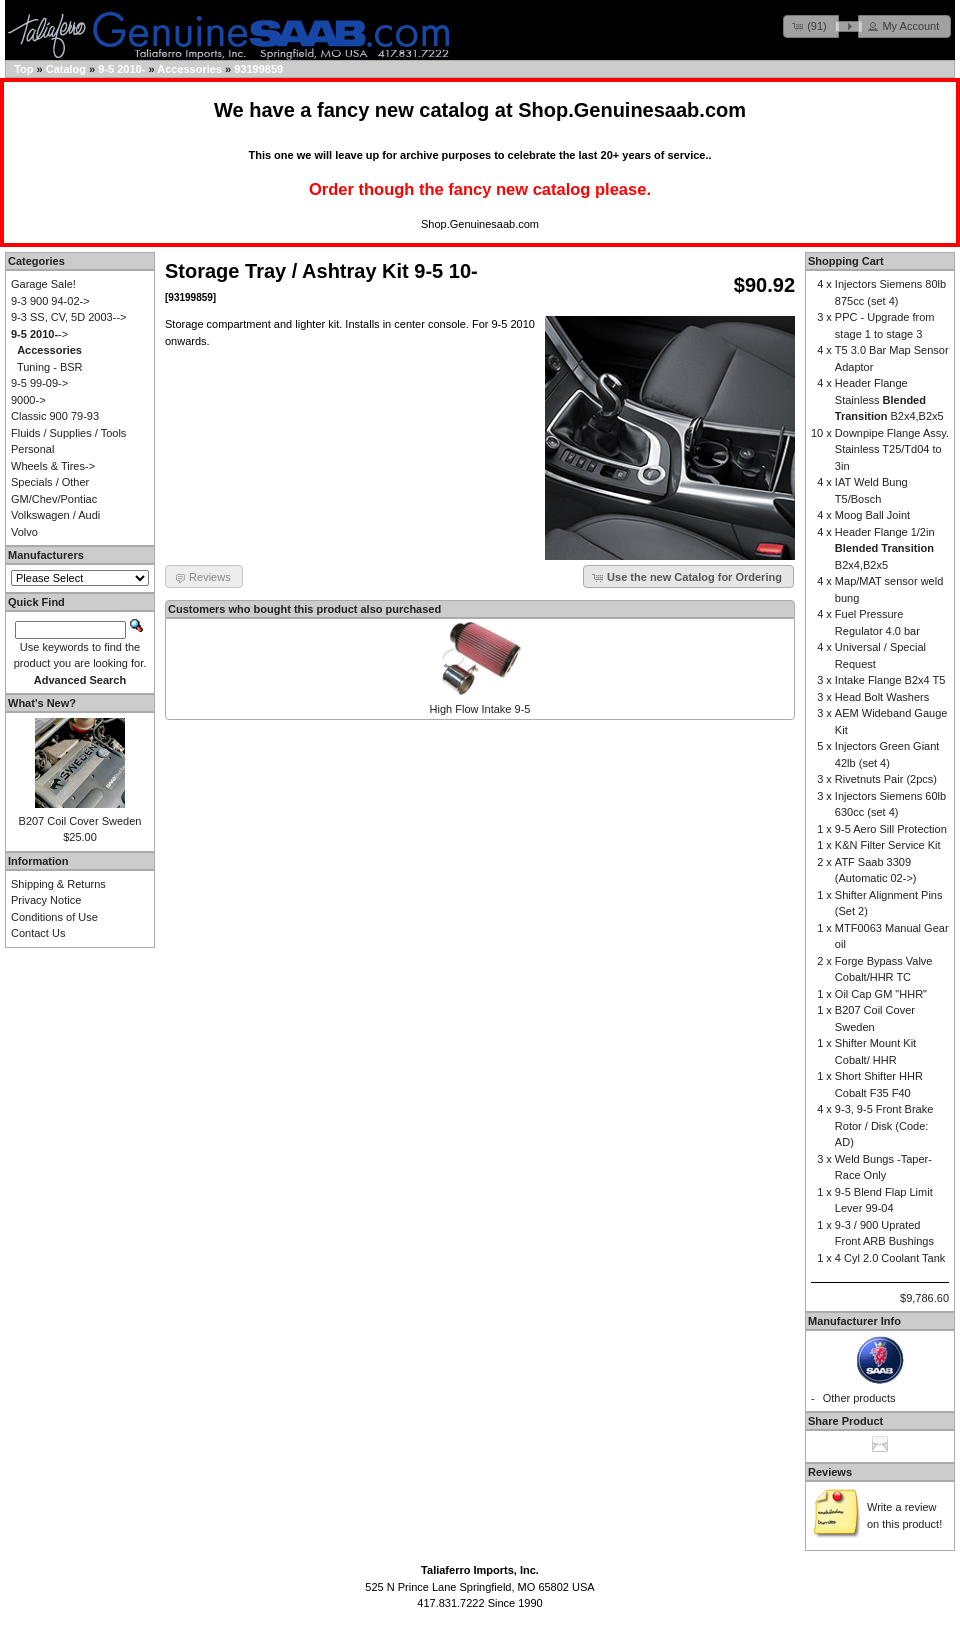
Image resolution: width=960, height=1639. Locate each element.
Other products (859, 1398)
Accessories (189, 69)
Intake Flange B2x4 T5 (890, 680)
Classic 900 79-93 (55, 416)
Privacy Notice (46, 900)
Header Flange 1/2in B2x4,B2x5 (885, 548)
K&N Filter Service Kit (888, 845)
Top (23, 69)
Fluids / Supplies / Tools (68, 433)
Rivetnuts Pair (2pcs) (886, 779)
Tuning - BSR (50, 367)
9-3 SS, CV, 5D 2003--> (68, 317)
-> (39, 334)
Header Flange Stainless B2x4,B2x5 (889, 399)
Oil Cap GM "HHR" (881, 994)
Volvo (24, 532)
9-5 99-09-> (39, 383)
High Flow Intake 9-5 (480, 709)
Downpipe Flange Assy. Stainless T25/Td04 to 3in (892, 449)
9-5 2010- (121, 69)
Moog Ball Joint (872, 515)
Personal (32, 449)
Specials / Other (50, 482)
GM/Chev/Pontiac (54, 499)
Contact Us (38, 933)
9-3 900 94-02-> (50, 301)
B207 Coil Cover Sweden (80, 821)
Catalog (66, 69)
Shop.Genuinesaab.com (632, 110)
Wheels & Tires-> (53, 466)
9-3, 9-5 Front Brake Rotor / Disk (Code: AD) (884, 1125)
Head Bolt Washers (882, 697)
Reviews (830, 1472)
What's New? (42, 703)
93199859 (258, 69)
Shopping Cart (846, 261)
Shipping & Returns (58, 884)
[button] (811, 26)
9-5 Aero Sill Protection (891, 829)
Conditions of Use (54, 917)
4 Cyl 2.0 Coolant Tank (890, 1258)
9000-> (28, 400)
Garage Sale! (43, 284)
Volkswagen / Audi (55, 515)
